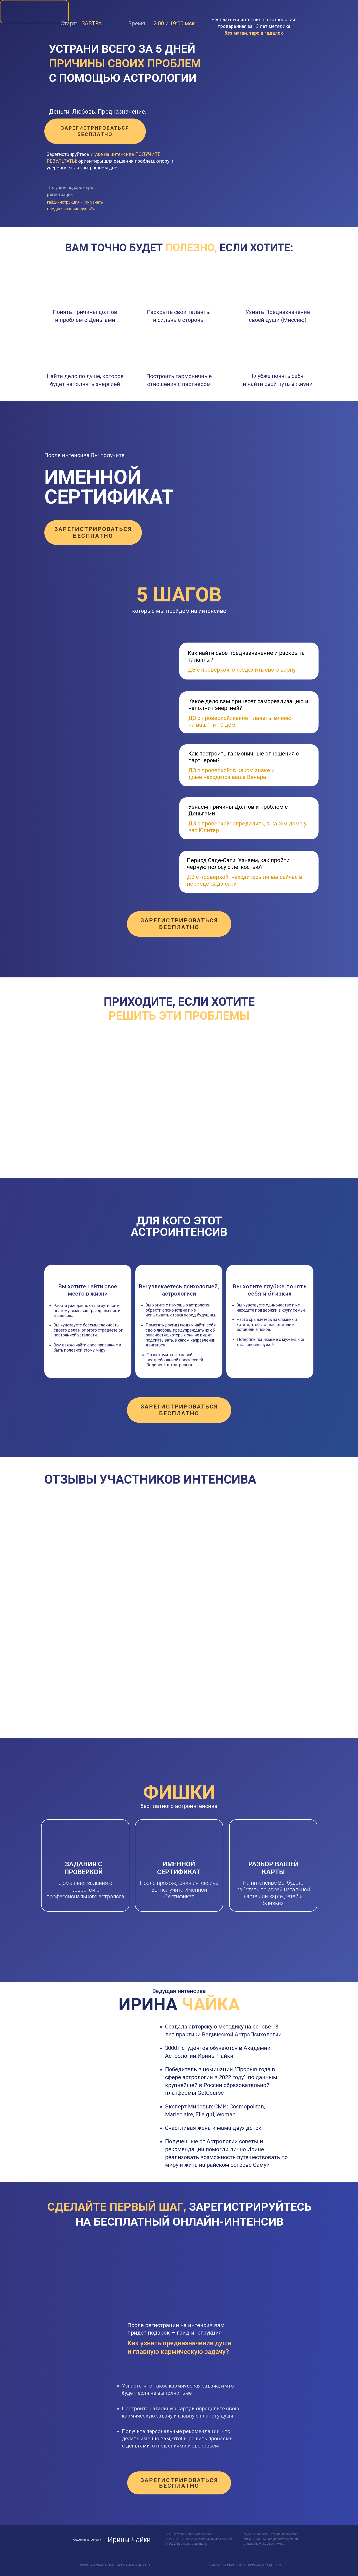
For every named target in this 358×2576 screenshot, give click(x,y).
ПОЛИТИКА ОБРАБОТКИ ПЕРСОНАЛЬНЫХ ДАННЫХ (115, 2565)
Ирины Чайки (129, 2539)
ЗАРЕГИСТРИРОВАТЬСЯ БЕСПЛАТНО (95, 131)
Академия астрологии (87, 2539)
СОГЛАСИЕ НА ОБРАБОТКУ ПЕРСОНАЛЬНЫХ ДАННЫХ (244, 2565)
